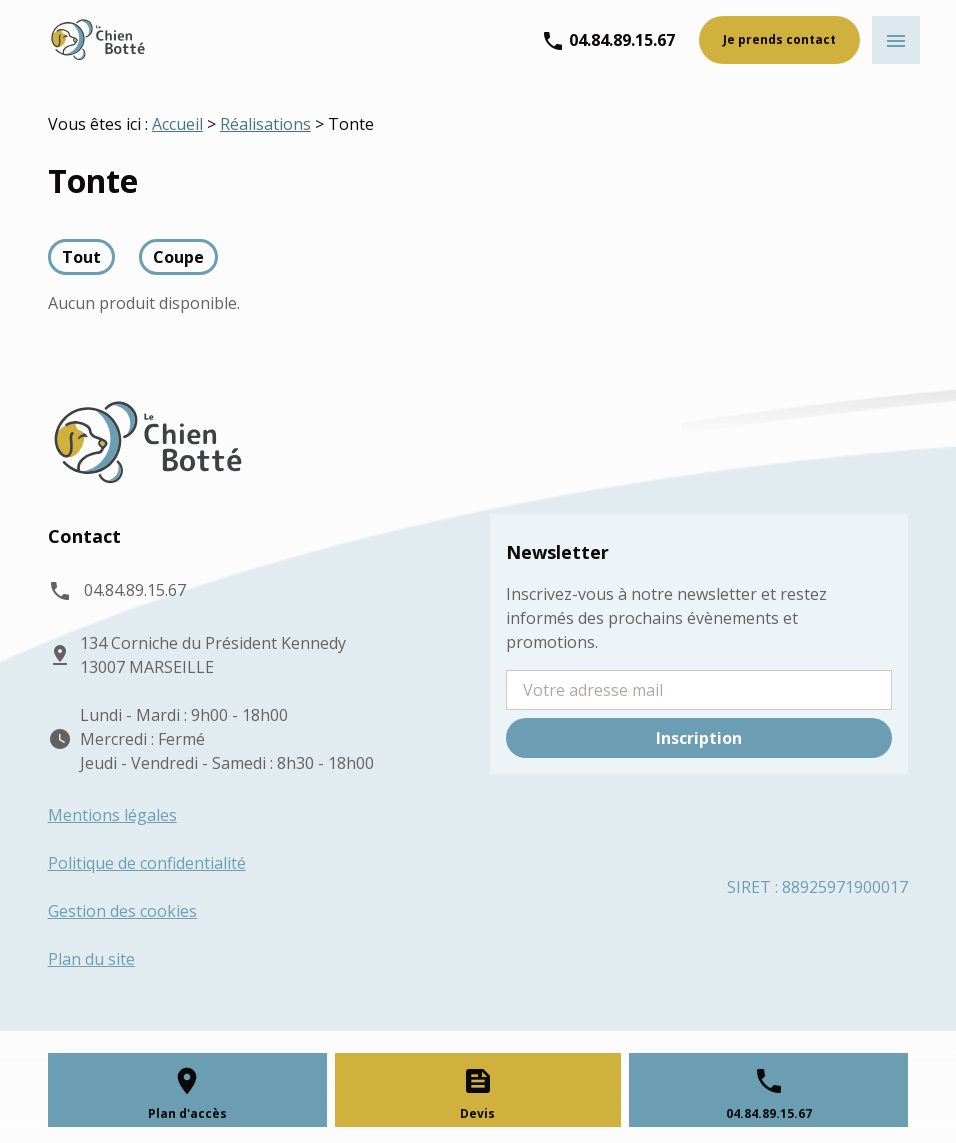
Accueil (177, 124)
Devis (477, 1113)
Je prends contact (779, 39)
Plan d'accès (187, 1113)
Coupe (178, 257)
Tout (81, 257)
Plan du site (91, 959)
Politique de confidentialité (147, 863)
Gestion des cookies (122, 911)
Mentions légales (112, 815)
